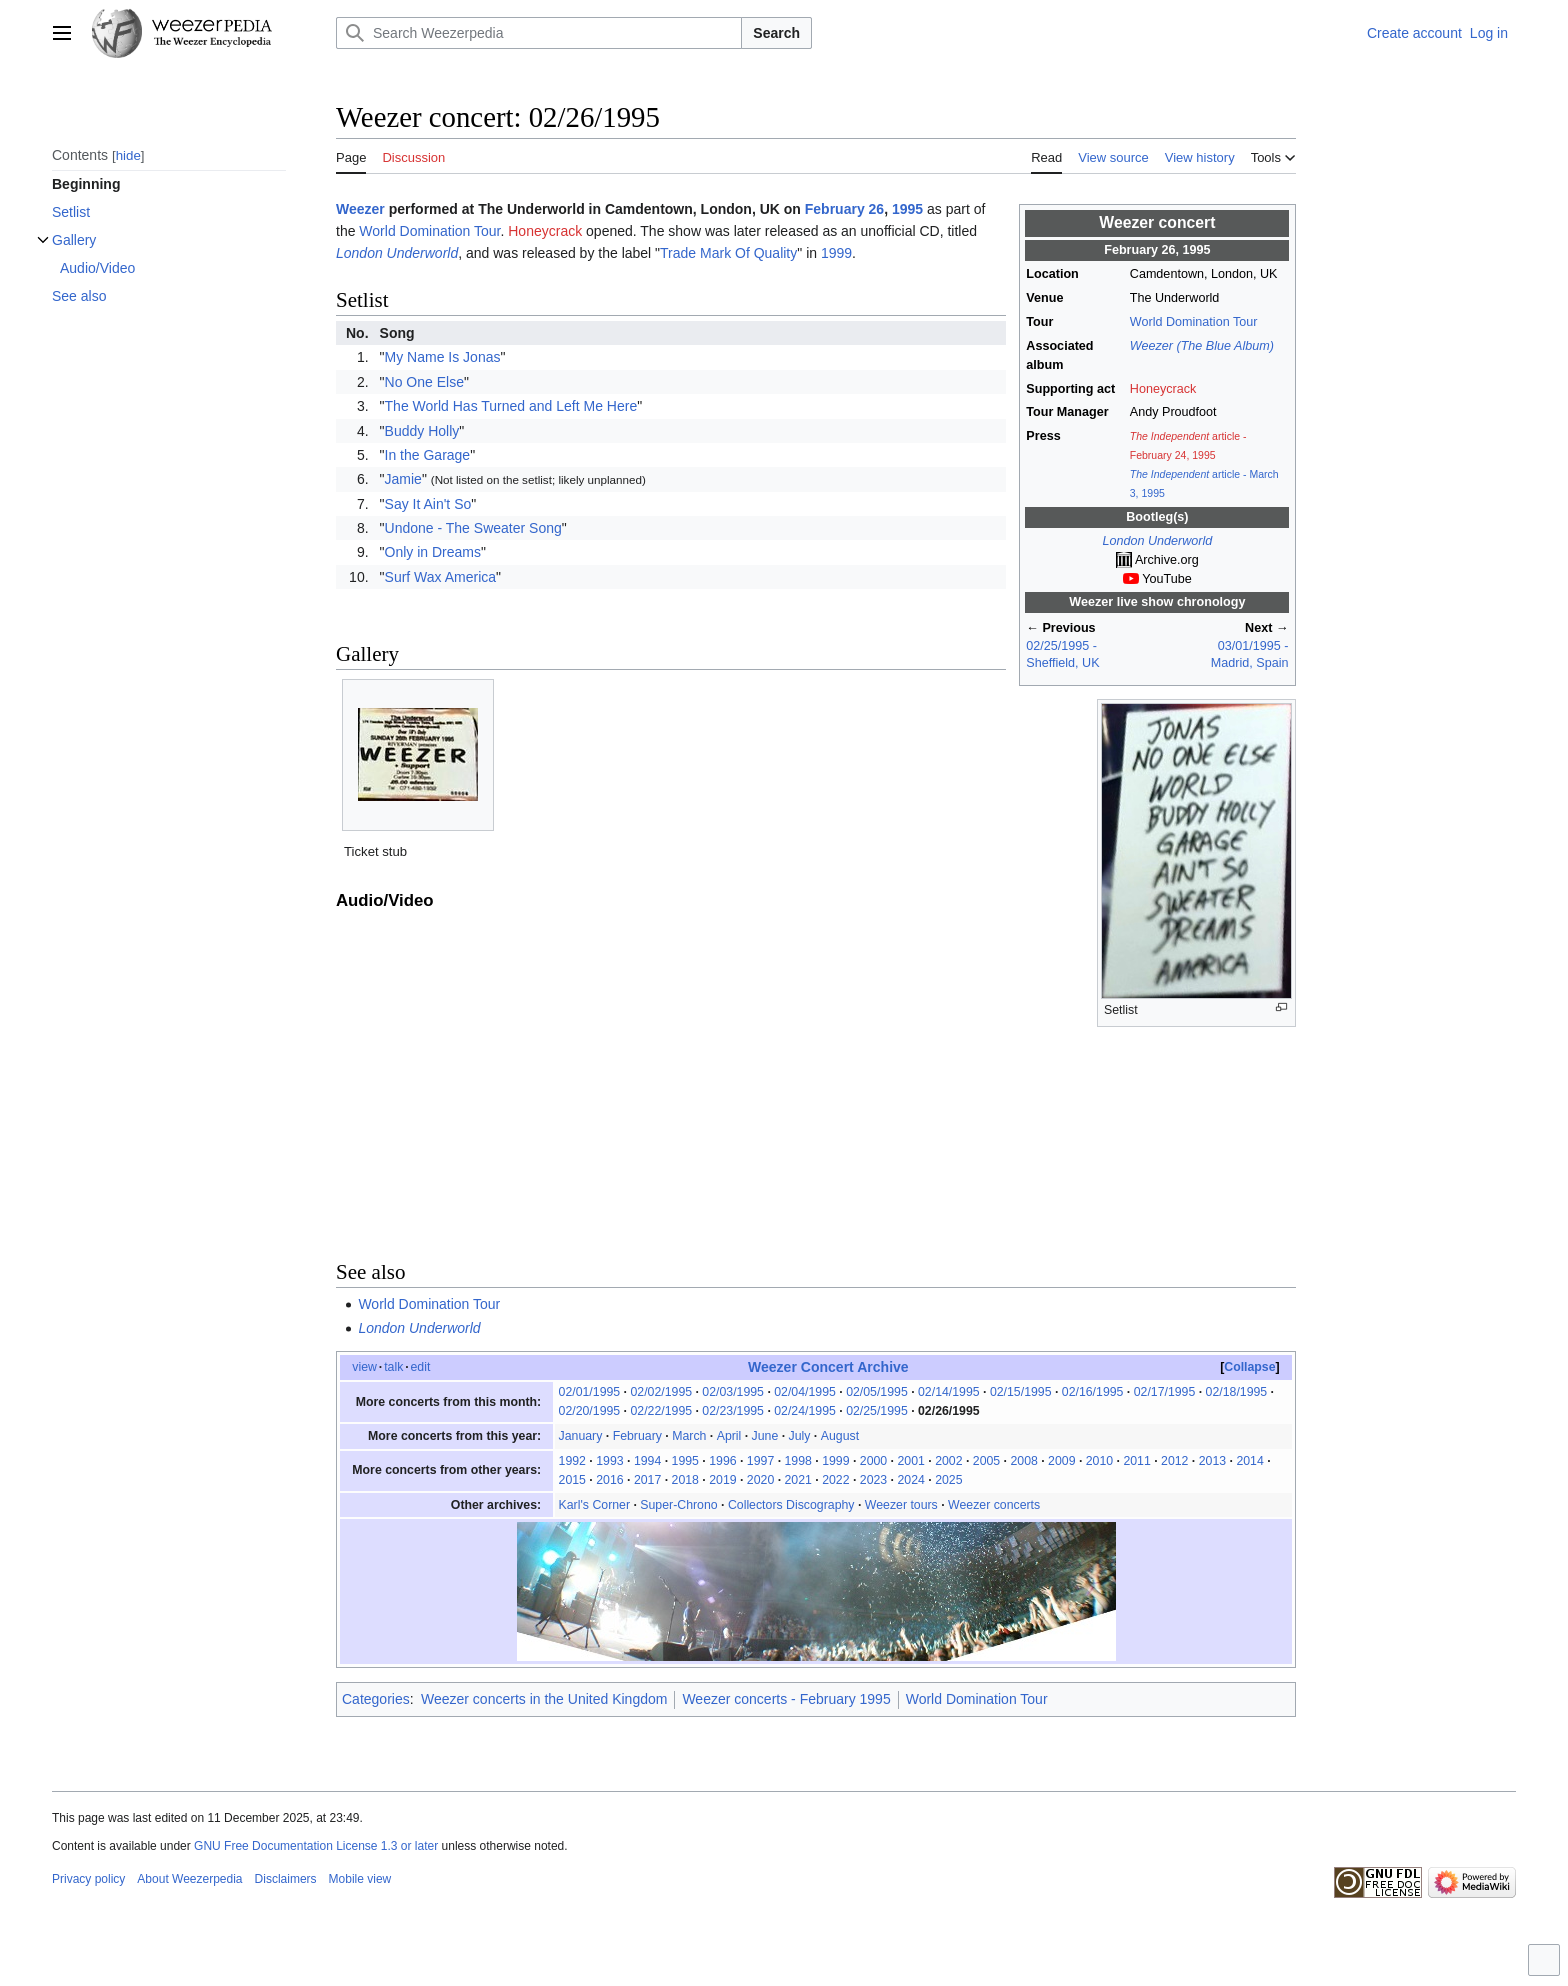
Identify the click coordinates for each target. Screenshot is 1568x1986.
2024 (910, 1480)
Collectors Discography (791, 1505)
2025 (948, 1480)
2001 (910, 1461)
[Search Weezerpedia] (539, 33)
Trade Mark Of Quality (728, 253)
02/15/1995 (1021, 1392)
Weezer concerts (994, 1505)
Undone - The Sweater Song (473, 528)
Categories (376, 1699)
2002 (948, 1461)
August (840, 1436)
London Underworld (1157, 541)
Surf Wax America (441, 577)
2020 (760, 1480)
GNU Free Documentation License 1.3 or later (316, 1846)
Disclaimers (286, 1879)
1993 (609, 1461)
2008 (1023, 1461)
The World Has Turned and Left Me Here (511, 406)
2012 (1174, 1461)
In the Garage (428, 455)
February (637, 1436)
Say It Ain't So (428, 504)
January (581, 1436)
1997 (760, 1461)
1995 (907, 209)
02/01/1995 (590, 1392)
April (729, 1436)
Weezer (360, 209)
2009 (1061, 1461)
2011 (1136, 1461)
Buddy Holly (422, 431)
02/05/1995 (877, 1392)
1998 (798, 1461)
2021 (798, 1480)
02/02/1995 (661, 1392)
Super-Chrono (678, 1505)
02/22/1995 (661, 1411)
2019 (722, 1480)
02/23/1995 (733, 1411)
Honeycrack (1163, 389)
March (689, 1436)
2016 (609, 1480)
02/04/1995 (805, 1392)
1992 (572, 1461)
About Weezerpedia (189, 1879)
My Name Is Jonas (443, 357)
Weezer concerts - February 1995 (786, 1699)
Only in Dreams (433, 552)
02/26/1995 (949, 1411)
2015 (572, 1480)
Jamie (403, 479)
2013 (1212, 1461)
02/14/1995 (949, 1392)
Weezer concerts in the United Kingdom (544, 1699)
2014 (1249, 1461)
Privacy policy (88, 1879)
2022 (835, 1480)
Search (776, 33)
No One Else (424, 382)
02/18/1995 (1237, 1392)
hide (128, 155)
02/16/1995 (1093, 1392)
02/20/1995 (590, 1411)
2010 (1099, 1461)
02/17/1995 (1165, 1392)
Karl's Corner (594, 1505)
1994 (647, 1461)
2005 (986, 1461)
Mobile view (360, 1879)
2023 (873, 1480)
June (765, 1436)
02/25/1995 (877, 1411)
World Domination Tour (1194, 322)
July (800, 1436)
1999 (836, 253)
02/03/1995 (733, 1392)
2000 (873, 1461)
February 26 (844, 209)
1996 (722, 1461)
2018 (685, 1480)
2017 (647, 1480)
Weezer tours (901, 1505)
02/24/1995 (805, 1411)
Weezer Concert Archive (828, 1367)
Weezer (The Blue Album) (1202, 346)
